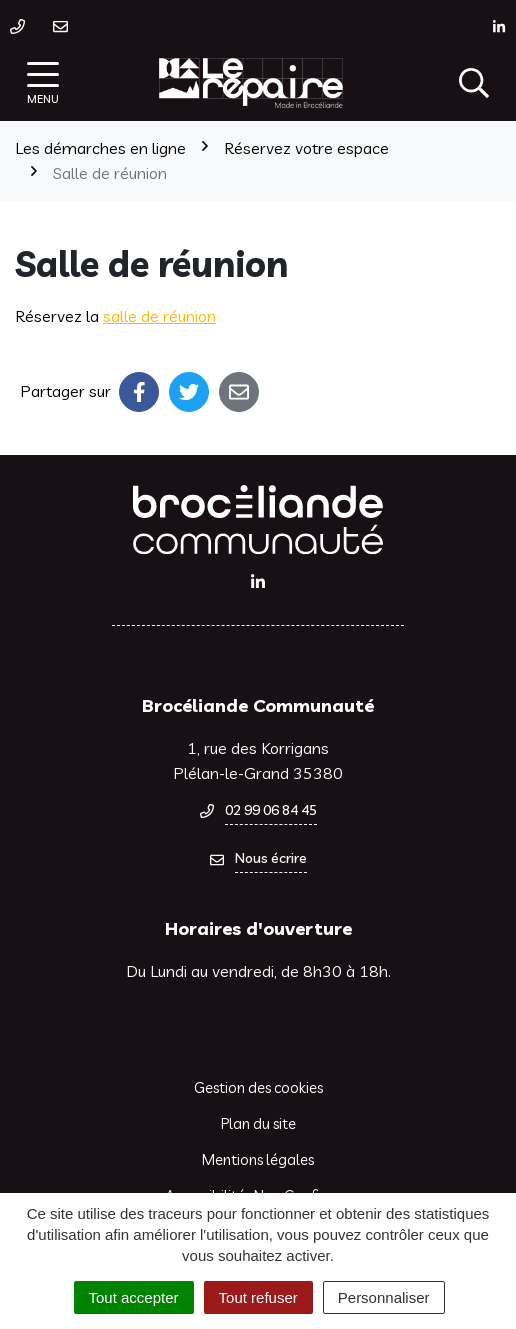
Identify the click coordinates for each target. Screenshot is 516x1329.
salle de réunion (159, 316)
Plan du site (258, 1123)
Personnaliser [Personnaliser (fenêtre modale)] (384, 1297)
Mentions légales (258, 1159)
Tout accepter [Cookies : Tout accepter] (134, 1297)
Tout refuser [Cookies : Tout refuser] (258, 1297)
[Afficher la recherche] (474, 83)
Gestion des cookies (258, 1087)
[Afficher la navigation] (43, 83)
